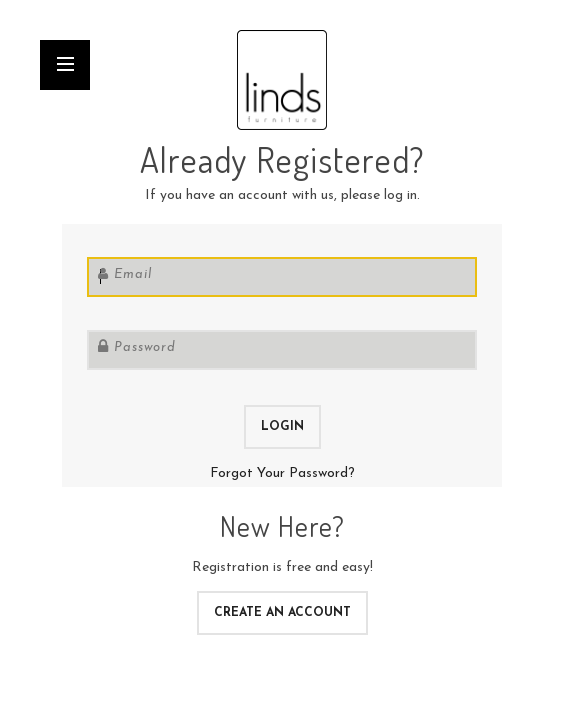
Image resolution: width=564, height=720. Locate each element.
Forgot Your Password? (282, 473)
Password (145, 347)
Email (133, 274)
